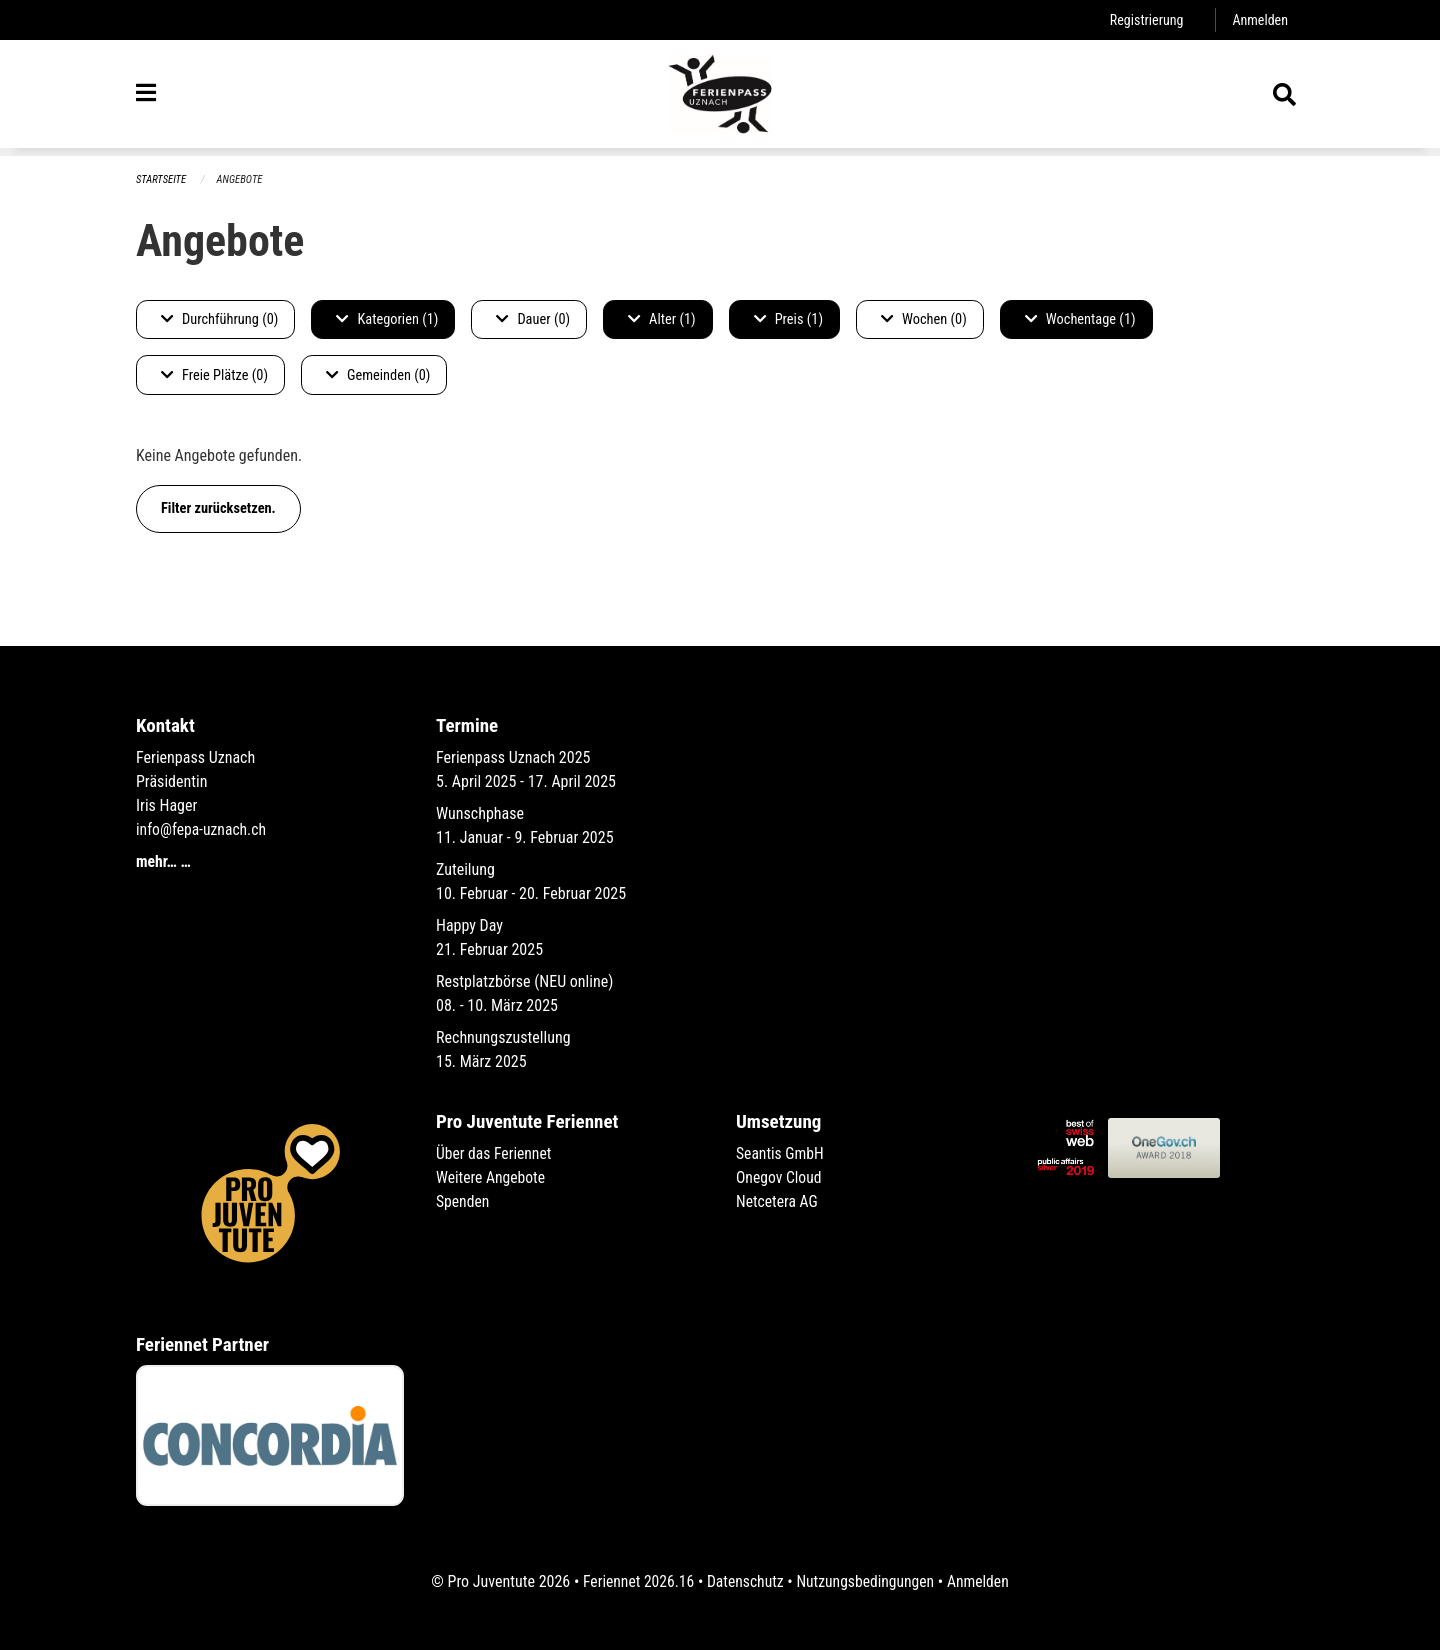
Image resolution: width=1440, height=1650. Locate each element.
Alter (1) (662, 319)
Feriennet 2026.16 (635, 1581)
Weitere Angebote (492, 1177)
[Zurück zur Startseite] (720, 98)
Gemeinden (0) (378, 375)
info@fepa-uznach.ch (202, 829)
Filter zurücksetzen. (218, 508)
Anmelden (1259, 19)
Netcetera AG (778, 1201)
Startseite (162, 179)
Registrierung (1144, 19)
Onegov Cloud (780, 1177)
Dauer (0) (533, 319)
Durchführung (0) (219, 319)
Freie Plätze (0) (214, 375)
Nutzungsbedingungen (866, 1581)
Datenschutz (744, 1581)
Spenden (463, 1201)
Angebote (241, 179)
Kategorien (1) (387, 319)
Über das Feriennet (495, 1153)
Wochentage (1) (1080, 319)
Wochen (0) (924, 319)
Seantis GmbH (781, 1153)
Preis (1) (788, 319)
